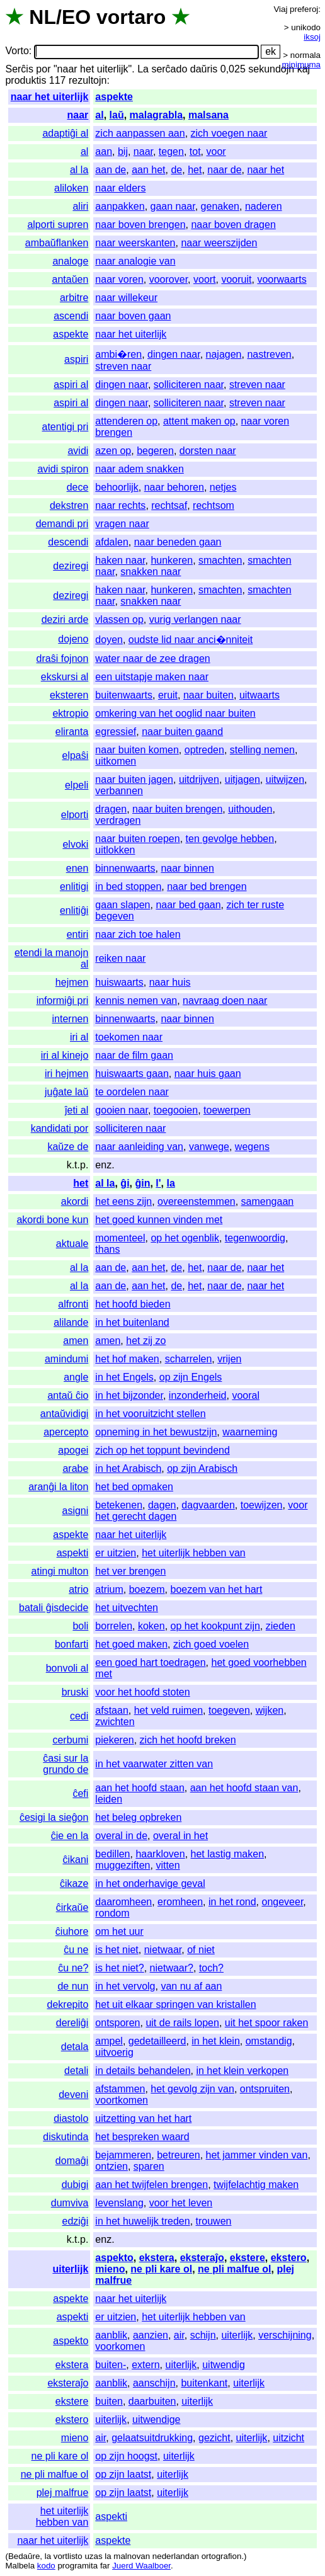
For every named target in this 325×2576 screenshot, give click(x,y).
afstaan (111, 1710)
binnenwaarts (125, 868)
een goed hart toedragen (150, 1662)
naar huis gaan (207, 1073)
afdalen (111, 542)
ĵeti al (76, 1110)
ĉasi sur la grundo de (65, 1764)
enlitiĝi (74, 910)
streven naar (123, 366)
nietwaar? (171, 1968)
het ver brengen (130, 1571)
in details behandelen (142, 2070)
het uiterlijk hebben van (194, 1552)
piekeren (114, 1740)
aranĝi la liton (58, 1486)
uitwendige (156, 2419)
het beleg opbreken (138, 1817)
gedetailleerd (157, 2041)
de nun (72, 1986)
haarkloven (160, 1854)
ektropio (70, 713)
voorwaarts (281, 279)
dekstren (69, 505)
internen (70, 1018)
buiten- (110, 2364)
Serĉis (19, 69)
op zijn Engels (190, 1377)
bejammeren (123, 2155)
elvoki (75, 844)
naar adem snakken (139, 469)
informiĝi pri (63, 1000)
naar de (224, 169)
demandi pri (62, 523)
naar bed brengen (206, 886)
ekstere (247, 2257)
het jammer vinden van (257, 2155)
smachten (220, 560)
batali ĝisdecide (53, 1607)
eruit (168, 695)
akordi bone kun (52, 1219)
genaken (220, 206)
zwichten (114, 1721)
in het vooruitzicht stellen (150, 1413)
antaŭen (70, 279)
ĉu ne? (73, 1968)
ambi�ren (118, 354)
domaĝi (71, 2160)
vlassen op (119, 619)
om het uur (119, 1931)
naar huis (170, 982)
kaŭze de (67, 1146)
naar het (265, 169)
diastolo (71, 2118)
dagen (162, 1505)
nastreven (269, 354)
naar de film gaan (134, 1055)
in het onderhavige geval (150, 1883)
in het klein (215, 2041)
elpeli (76, 785)
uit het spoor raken (267, 2022)
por (43, 69)
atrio (78, 1589)
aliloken (71, 188)
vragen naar (122, 523)
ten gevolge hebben (230, 838)
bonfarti (71, 1644)
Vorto (16, 51)
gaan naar (173, 206)
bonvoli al (67, 1668)
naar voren (119, 279)
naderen (263, 206)
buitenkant (204, 2383)
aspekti (73, 1552)
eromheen (180, 1901)
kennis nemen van (136, 1000)
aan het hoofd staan (139, 1787)
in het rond (232, 1901)
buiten (109, 2401)
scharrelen (188, 1359)
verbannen (119, 790)
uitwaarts (259, 695)
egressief (115, 731)
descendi (68, 542)
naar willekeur (126, 297)
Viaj (280, 9)
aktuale (72, 1243)
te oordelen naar (132, 1091)
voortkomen (121, 2100)
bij (123, 151)
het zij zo (146, 1340)
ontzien (111, 2166)
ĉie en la (70, 1835)
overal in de (121, 1835)
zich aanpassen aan (140, 133)
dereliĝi (72, 2022)
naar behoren (174, 487)
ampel (109, 2041)
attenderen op (126, 421)
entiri (78, 934)
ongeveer (283, 1901)
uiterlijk (70, 2269)
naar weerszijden (219, 242)
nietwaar (163, 1949)
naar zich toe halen (137, 934)
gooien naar (121, 1110)
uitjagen (242, 779)
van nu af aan (191, 1986)
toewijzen (262, 1505)
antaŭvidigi (64, 1413)
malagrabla (156, 115)
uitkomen (115, 761)
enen (77, 868)
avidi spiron (62, 469)
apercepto (65, 1432)
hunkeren (172, 560)
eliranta (71, 731)
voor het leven (181, 2202)
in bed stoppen (128, 886)
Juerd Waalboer (141, 2565)
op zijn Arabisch (202, 1468)
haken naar (120, 560)
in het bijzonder (129, 1395)
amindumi (66, 1359)
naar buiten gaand (182, 731)
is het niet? (119, 1968)
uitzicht (288, 2437)
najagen (224, 354)
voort (204, 279)
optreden (204, 749)
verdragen (117, 820)
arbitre (74, 297)
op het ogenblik (185, 1238)
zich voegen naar (229, 133)
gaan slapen (122, 904)
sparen (149, 2166)
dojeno (73, 639)
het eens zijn (123, 1201)
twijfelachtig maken (256, 2184)
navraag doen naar (225, 1000)
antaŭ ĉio (67, 1395)
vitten (168, 1865)
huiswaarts (119, 982)
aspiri (76, 359)
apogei (73, 1450)
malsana (208, 115)
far (105, 2565)
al (99, 115)
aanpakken (119, 206)
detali (76, 2070)
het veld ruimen (168, 1710)
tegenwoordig (255, 1238)
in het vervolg (125, 1986)
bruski (75, 1692)
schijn (203, 2335)
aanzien (150, 2335)
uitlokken (115, 850)
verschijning (284, 2335)
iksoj (312, 37)
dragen (111, 809)
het (195, 169)
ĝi (124, 1183)
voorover (168, 279)
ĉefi (80, 1793)
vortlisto (68, 2556)
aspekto (114, 2257)
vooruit (236, 279)
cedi (79, 1716)
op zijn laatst (123, 2474)
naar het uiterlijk (50, 96)
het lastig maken (228, 1854)
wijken (269, 1710)
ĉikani (75, 1859)
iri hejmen (66, 1073)
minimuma (301, 64)
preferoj (304, 9)
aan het (148, 169)
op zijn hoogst (126, 2456)
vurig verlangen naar (195, 619)
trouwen (214, 2221)
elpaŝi (75, 755)
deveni (73, 2094)
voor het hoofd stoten (142, 1692)
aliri (80, 206)
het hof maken (127, 1359)
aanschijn (154, 2383)
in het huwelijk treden (142, 2221)
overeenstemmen (196, 1201)
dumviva (70, 2202)
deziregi (70, 566)
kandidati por (60, 1128)
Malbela (20, 2565)
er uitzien (115, 1552)
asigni (75, 1510)
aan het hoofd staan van (244, 1787)
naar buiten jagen (134, 779)
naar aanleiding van (139, 1146)
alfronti (73, 1304)
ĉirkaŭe (72, 1907)
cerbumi (70, 1740)
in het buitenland (132, 1322)
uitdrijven (199, 779)
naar (78, 115)
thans (107, 1249)
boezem (147, 1589)
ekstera (156, 2257)
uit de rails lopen (182, 2022)
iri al (79, 1037)
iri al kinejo (65, 1055)
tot (195, 151)
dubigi (75, 2184)
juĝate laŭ (66, 1091)
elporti (75, 814)
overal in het (180, 1835)
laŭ (117, 115)
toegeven (229, 1710)
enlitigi (74, 886)
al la (79, 169)
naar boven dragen (233, 224)
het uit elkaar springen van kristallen (175, 2004)
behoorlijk (116, 487)
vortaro (131, 17)
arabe (75, 1468)
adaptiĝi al (65, 133)
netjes (223, 487)
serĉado (169, 69)
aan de (110, 169)
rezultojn (87, 80)
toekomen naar (128, 1037)
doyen (109, 639)
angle (76, 1377)
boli (80, 1626)
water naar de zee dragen (152, 658)
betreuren (178, 2155)
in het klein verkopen (242, 2070)
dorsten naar (208, 450)
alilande (71, 1322)
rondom (112, 1913)
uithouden (250, 809)
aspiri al (71, 384)
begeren (155, 450)
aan (103, 151)
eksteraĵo (202, 2257)
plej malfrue (63, 2492)
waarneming (249, 1432)
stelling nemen (262, 749)
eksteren (69, 695)
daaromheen (123, 1901)
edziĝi (75, 2221)
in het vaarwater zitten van (154, 1763)
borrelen (113, 1626)
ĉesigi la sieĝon (54, 1817)
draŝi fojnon (63, 658)
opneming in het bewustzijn (156, 1432)
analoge (70, 261)
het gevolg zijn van (192, 2088)
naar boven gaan (133, 316)
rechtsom (213, 505)
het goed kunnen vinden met (158, 1219)
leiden (108, 1799)
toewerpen (227, 1110)
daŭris (204, 69)
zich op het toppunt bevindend (162, 1450)
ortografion (222, 2556)
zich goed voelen (211, 1644)
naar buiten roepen (137, 838)
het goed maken (131, 1644)
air (179, 2335)
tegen (171, 151)
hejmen (71, 982)
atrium (109, 1589)
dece (78, 487)
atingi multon (60, 1571)
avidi (77, 450)
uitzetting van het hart (143, 2118)
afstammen (120, 2088)
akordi (75, 1201)
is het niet (116, 1949)
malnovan (131, 2556)
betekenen (118, 1505)
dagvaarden (208, 1505)
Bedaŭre (24, 2556)
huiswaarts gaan (132, 1073)
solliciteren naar (189, 384)
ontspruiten (265, 2088)
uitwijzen (285, 779)
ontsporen (117, 2022)
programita (77, 2565)
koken (151, 1626)
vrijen (229, 1359)
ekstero (289, 2257)
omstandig (269, 2041)
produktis (25, 80)
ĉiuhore (71, 1931)
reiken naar (120, 958)
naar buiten (208, 695)
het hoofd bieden (132, 1304)
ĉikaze (74, 1883)
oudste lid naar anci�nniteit (190, 639)
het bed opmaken (134, 1486)
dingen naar (173, 354)
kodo (46, 2565)
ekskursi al (65, 676)
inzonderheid (198, 1395)
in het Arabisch (128, 1468)
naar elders (120, 188)
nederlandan (175, 2556)
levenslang (119, 2202)
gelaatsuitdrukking (152, 2437)
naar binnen (187, 868)
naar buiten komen (137, 749)
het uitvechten (126, 1607)
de (176, 169)
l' (158, 1183)
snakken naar (150, 571)
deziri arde (65, 619)
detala (75, 2046)
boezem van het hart (216, 1589)
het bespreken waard (142, 2136)
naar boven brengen (140, 224)
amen (75, 1340)
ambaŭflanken (57, 242)
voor (215, 151)
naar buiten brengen (177, 809)
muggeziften (122, 1865)
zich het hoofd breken (188, 1740)
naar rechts (120, 505)
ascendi (71, 316)
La (143, 69)
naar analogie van (135, 261)
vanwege (209, 1146)
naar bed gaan (188, 904)
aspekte (114, 96)
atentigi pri (65, 426)
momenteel (120, 1238)
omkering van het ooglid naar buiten (175, 713)
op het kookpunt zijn (215, 1626)
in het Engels (124, 1377)
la (171, 1183)
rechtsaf (169, 505)
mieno (110, 2269)
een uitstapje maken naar (151, 676)
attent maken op (199, 421)
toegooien (176, 1110)
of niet (201, 1949)
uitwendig (223, 2364)
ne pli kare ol (161, 2269)
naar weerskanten (135, 242)
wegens (252, 1146)
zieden (280, 1626)
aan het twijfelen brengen (151, 2184)
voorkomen (120, 2346)
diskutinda (65, 2136)
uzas (93, 2556)
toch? (211, 1968)
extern (145, 2364)
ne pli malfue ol (234, 2269)
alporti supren (57, 224)
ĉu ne (76, 1949)
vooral (245, 1395)
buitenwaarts (123, 695)
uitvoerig (114, 2052)
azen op (113, 450)
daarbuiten (152, 2401)
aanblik (111, 2335)
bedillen (112, 1854)
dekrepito (68, 2004)
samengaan (267, 1201)
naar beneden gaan (178, 542)
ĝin (142, 1183)
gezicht (214, 2437)
